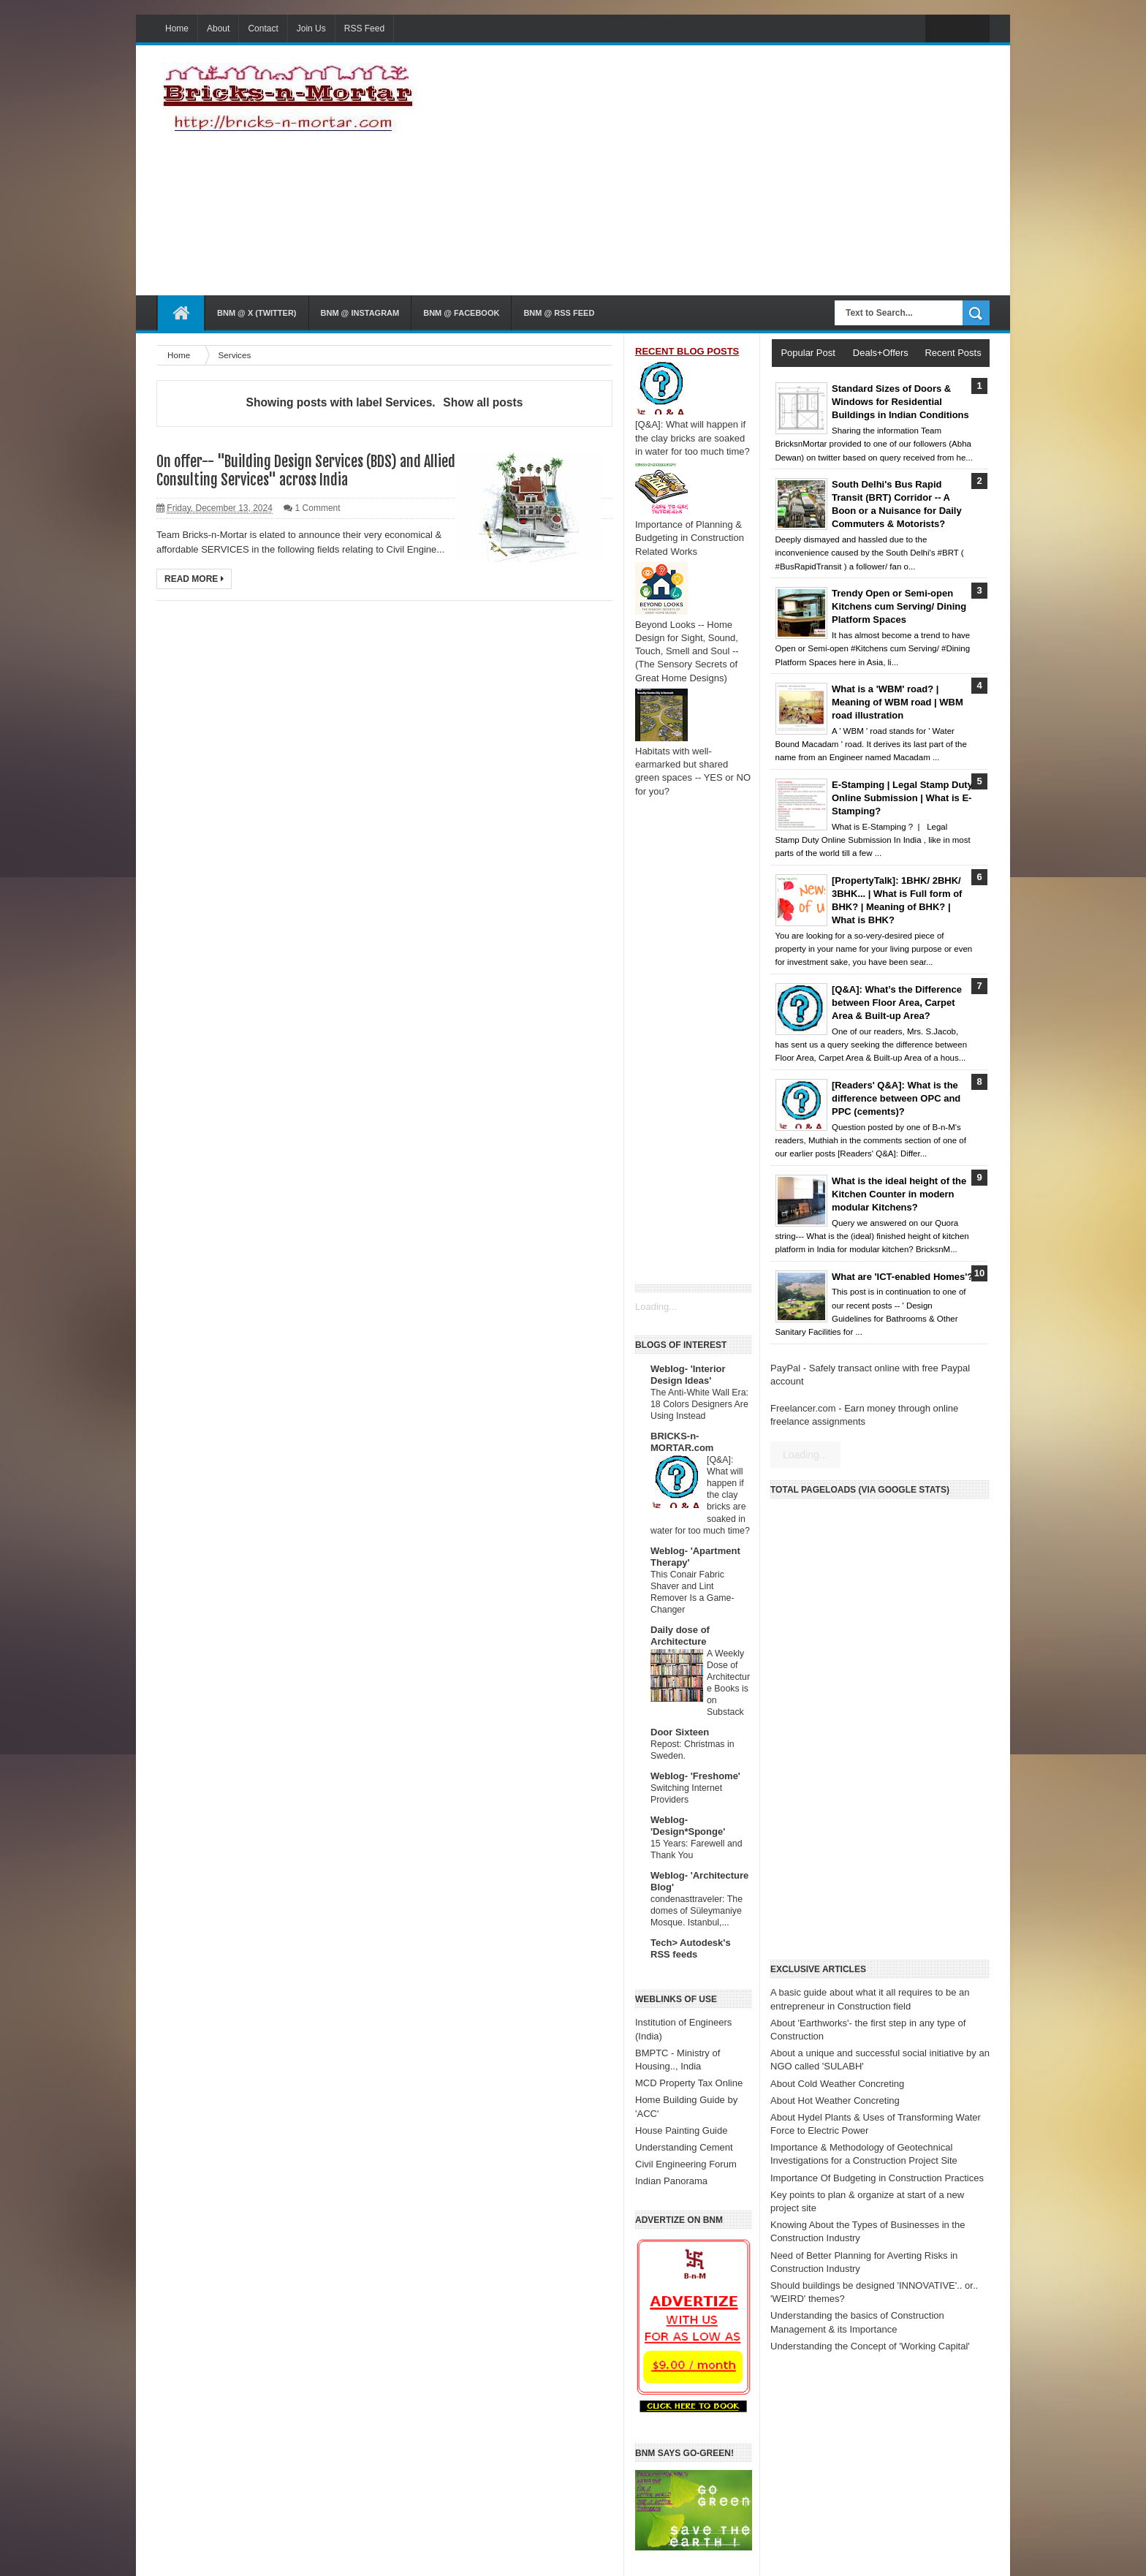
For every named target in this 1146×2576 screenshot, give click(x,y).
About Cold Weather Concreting (837, 2083)
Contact (263, 28)
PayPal (785, 1368)
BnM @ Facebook (461, 312)
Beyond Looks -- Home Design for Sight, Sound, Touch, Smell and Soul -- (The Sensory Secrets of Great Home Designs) (687, 651)
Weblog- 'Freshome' (695, 1775)
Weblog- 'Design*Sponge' (687, 1825)
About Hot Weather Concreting (835, 2100)
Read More (194, 579)
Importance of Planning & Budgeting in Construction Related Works (689, 537)
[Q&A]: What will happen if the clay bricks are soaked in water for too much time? (692, 437)
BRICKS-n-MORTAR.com (681, 1442)
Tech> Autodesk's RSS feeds (690, 1948)
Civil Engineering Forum (686, 2164)
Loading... (656, 1306)
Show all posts (483, 402)
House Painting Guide (681, 2130)
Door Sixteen (679, 1732)
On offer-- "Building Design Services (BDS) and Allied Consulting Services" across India (305, 470)
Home (177, 28)
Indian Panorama (671, 2180)
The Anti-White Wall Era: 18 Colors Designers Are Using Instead (699, 1404)
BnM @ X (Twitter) (257, 312)
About (218, 28)
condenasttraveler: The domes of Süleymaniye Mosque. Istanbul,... (696, 1911)
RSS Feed (364, 28)
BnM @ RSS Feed (558, 312)
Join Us (311, 28)
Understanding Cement (684, 2147)
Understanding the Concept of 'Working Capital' (870, 2346)
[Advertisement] (794, 170)
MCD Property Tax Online (689, 2082)
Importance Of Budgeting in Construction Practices (877, 2177)
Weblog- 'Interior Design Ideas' (688, 1374)
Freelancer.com (803, 1408)
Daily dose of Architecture (680, 1635)
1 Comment (318, 508)
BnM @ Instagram (360, 312)
